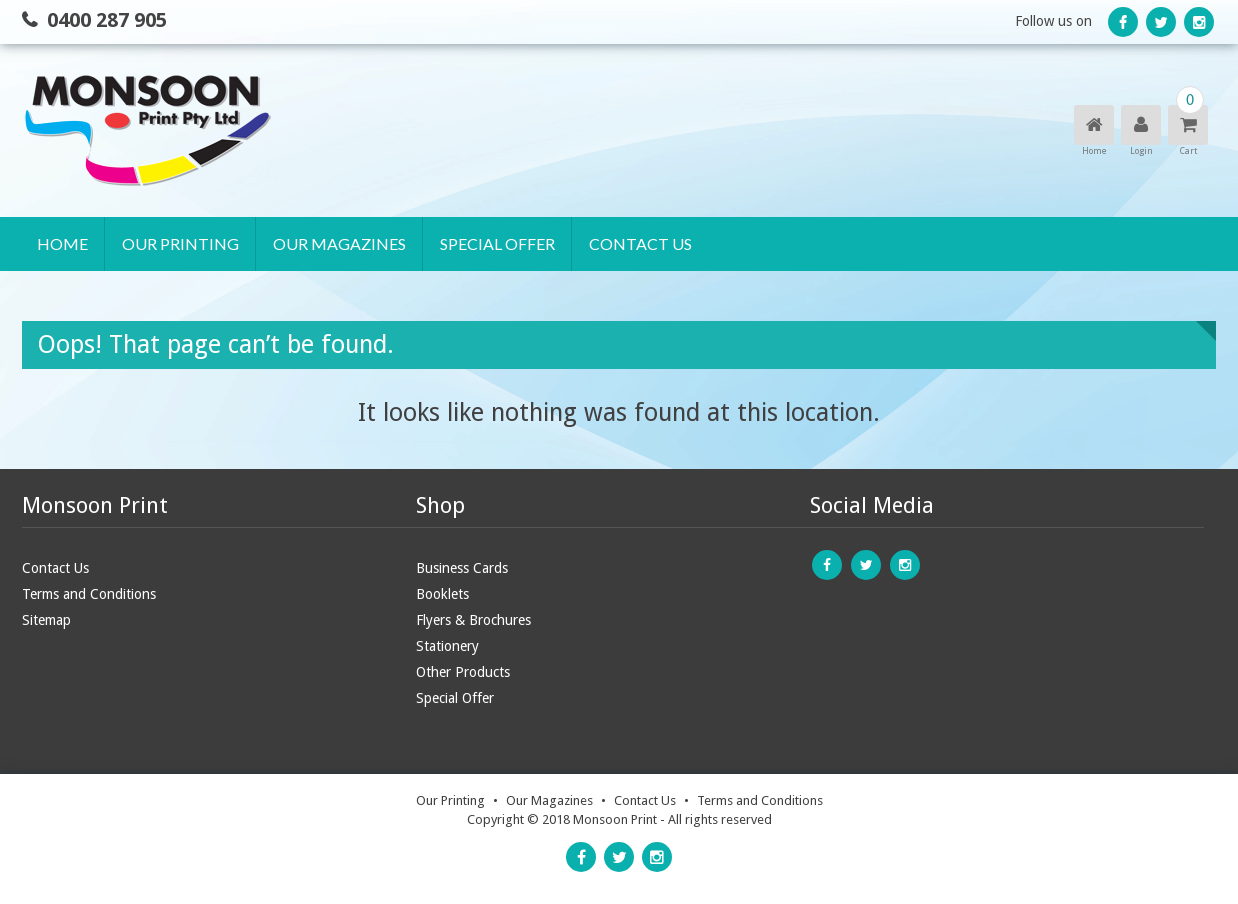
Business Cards (462, 568)
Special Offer (497, 243)
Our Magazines (339, 243)
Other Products (463, 672)
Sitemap (46, 620)
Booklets (442, 594)
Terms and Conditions (89, 594)
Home (62, 243)
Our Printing (180, 243)
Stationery (447, 646)
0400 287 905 (107, 20)
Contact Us (640, 243)
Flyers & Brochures (473, 620)
